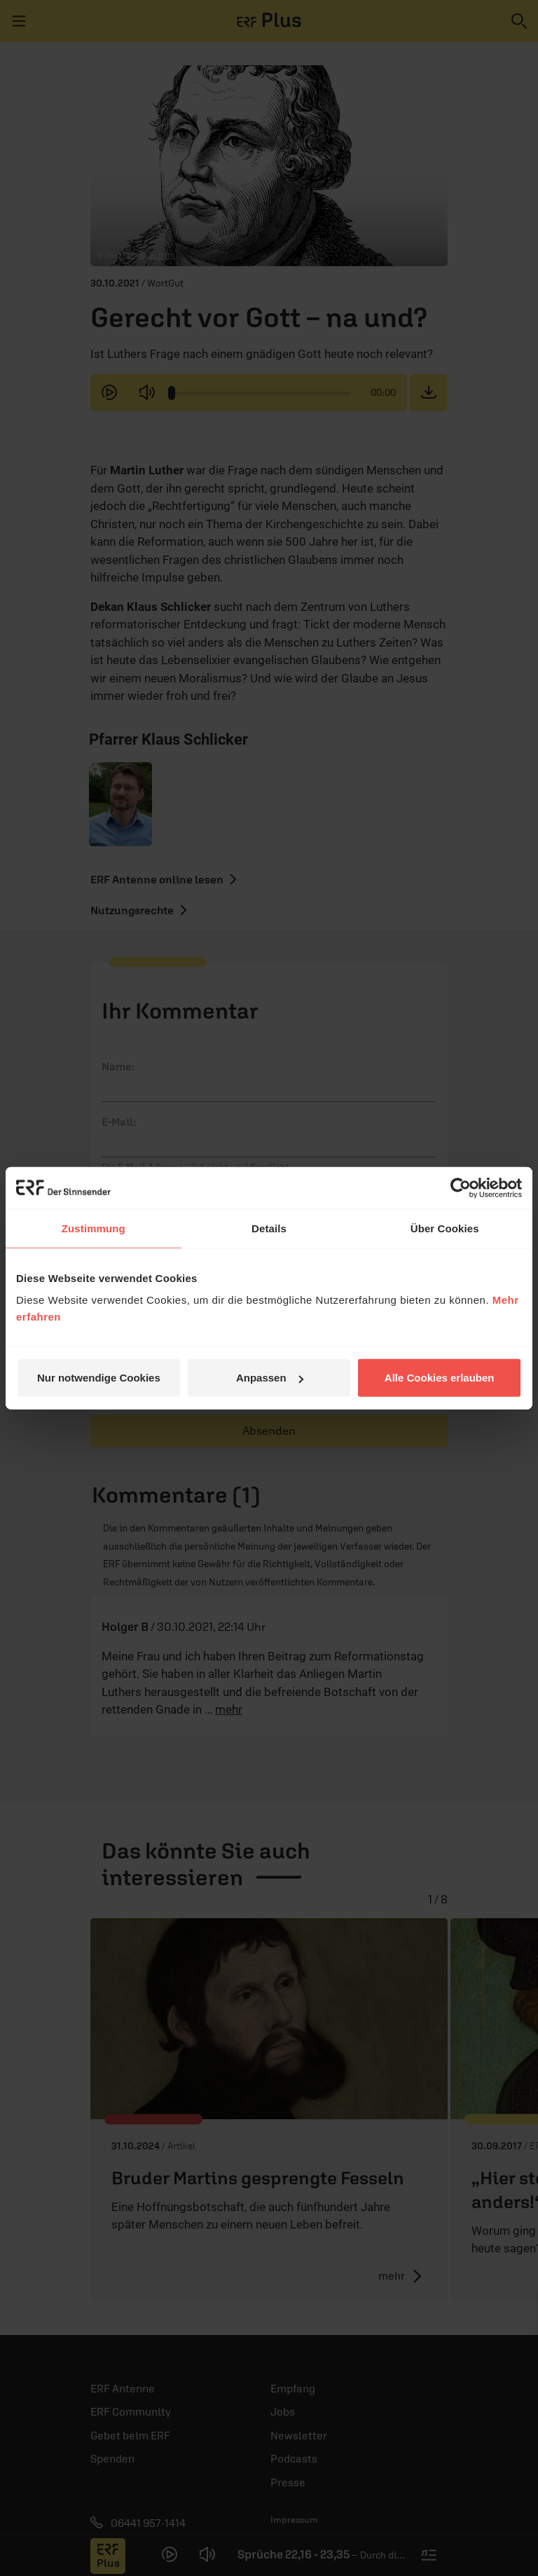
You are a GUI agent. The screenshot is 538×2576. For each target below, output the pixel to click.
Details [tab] (269, 1228)
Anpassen (269, 1378)
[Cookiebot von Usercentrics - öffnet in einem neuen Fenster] (460, 1187)
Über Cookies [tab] (445, 1228)
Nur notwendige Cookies (98, 1378)
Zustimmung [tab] (93, 1228)
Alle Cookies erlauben (440, 1378)
